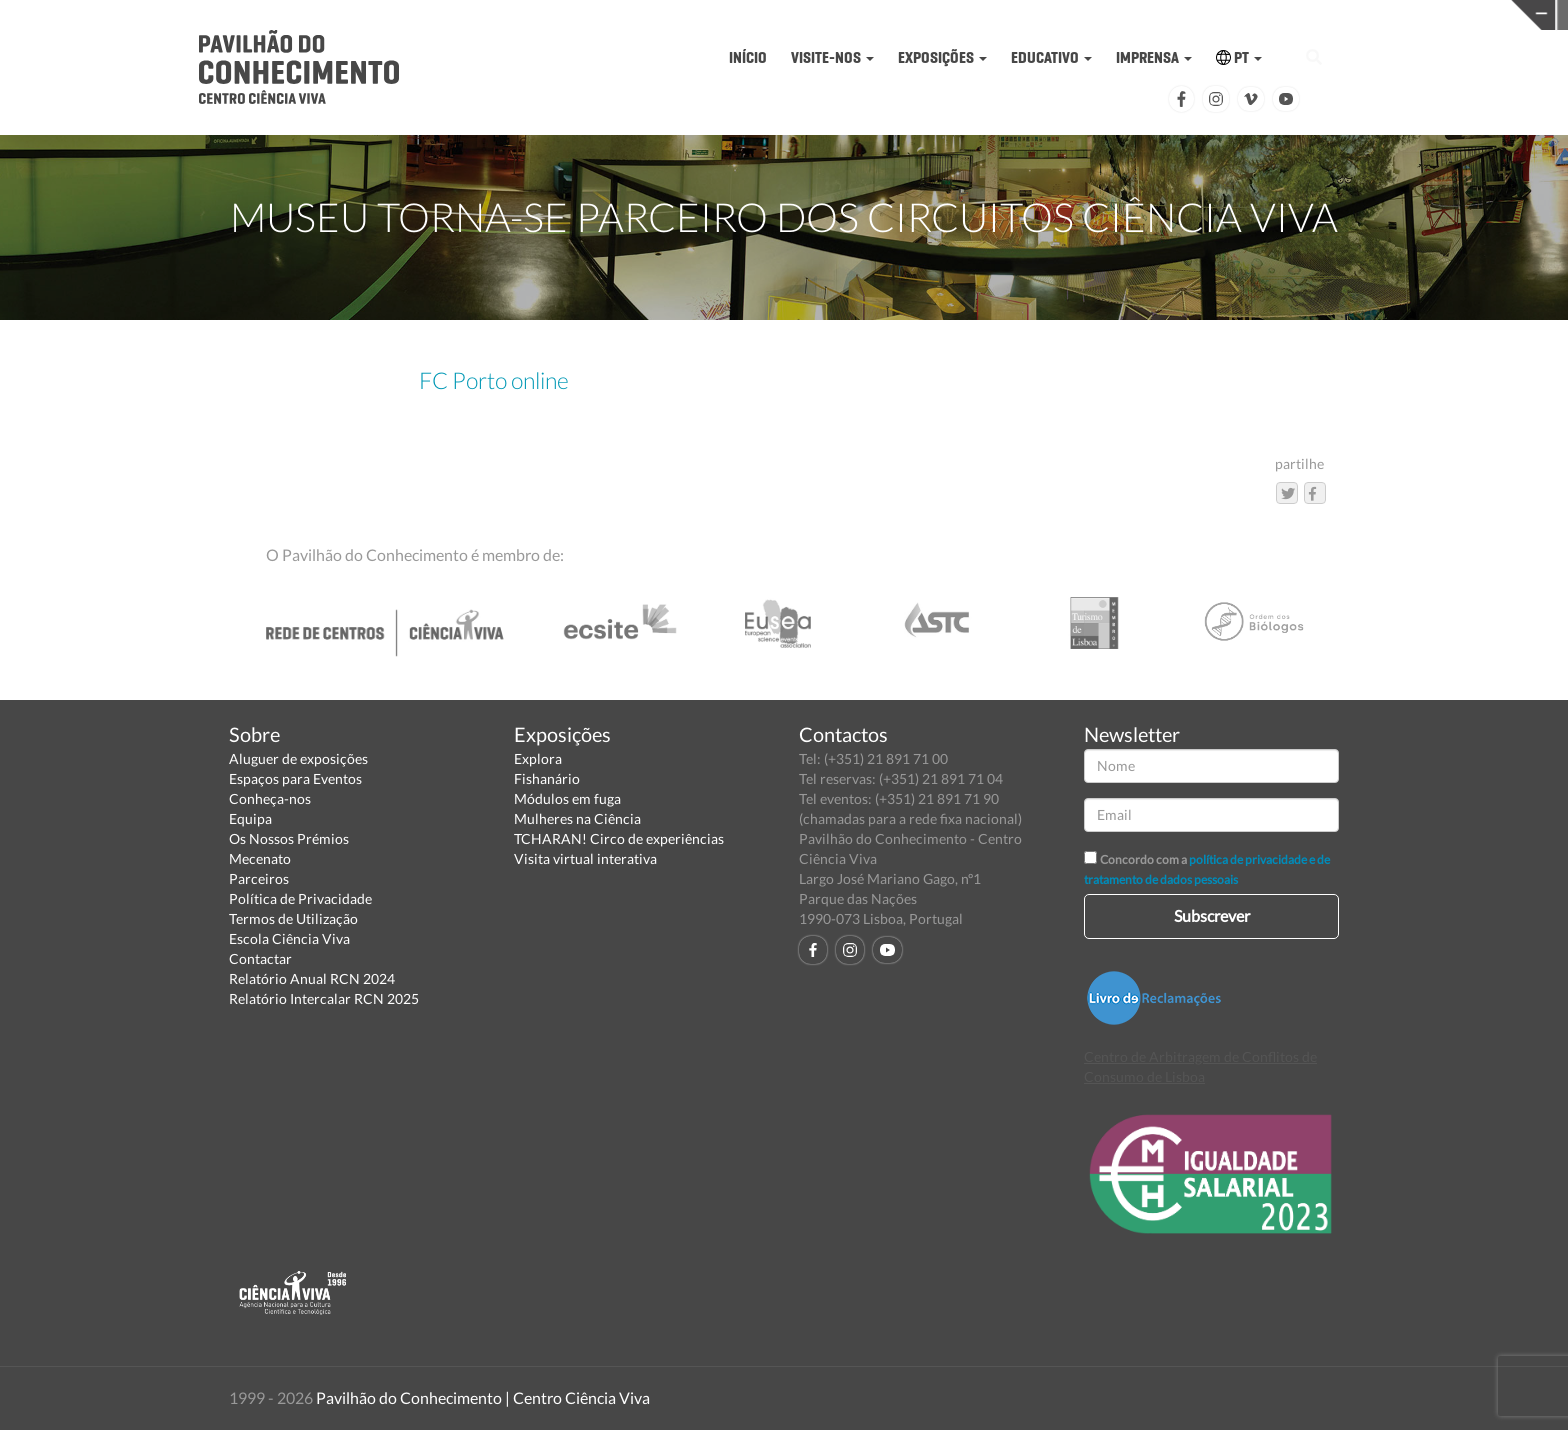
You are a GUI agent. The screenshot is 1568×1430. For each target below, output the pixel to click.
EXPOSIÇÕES (942, 57)
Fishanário (547, 778)
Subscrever (1212, 915)
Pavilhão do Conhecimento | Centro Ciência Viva (483, 1397)
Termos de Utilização (293, 918)
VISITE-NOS (832, 57)
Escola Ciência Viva (289, 938)
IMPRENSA (1154, 57)
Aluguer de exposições (298, 758)
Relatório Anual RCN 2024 (312, 978)
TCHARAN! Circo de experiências (619, 838)
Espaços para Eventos (295, 778)
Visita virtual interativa (585, 858)
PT (1239, 57)
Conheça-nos (270, 798)
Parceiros (259, 878)
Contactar (260, 958)
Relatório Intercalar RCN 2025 (324, 998)
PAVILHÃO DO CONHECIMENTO (752, 15)
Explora (538, 758)
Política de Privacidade (300, 898)
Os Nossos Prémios (289, 838)
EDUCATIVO (1051, 57)
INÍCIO (748, 57)
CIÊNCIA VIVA (1092, 13)
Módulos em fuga (567, 798)
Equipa (250, 818)
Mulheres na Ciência (577, 818)
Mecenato (260, 858)
